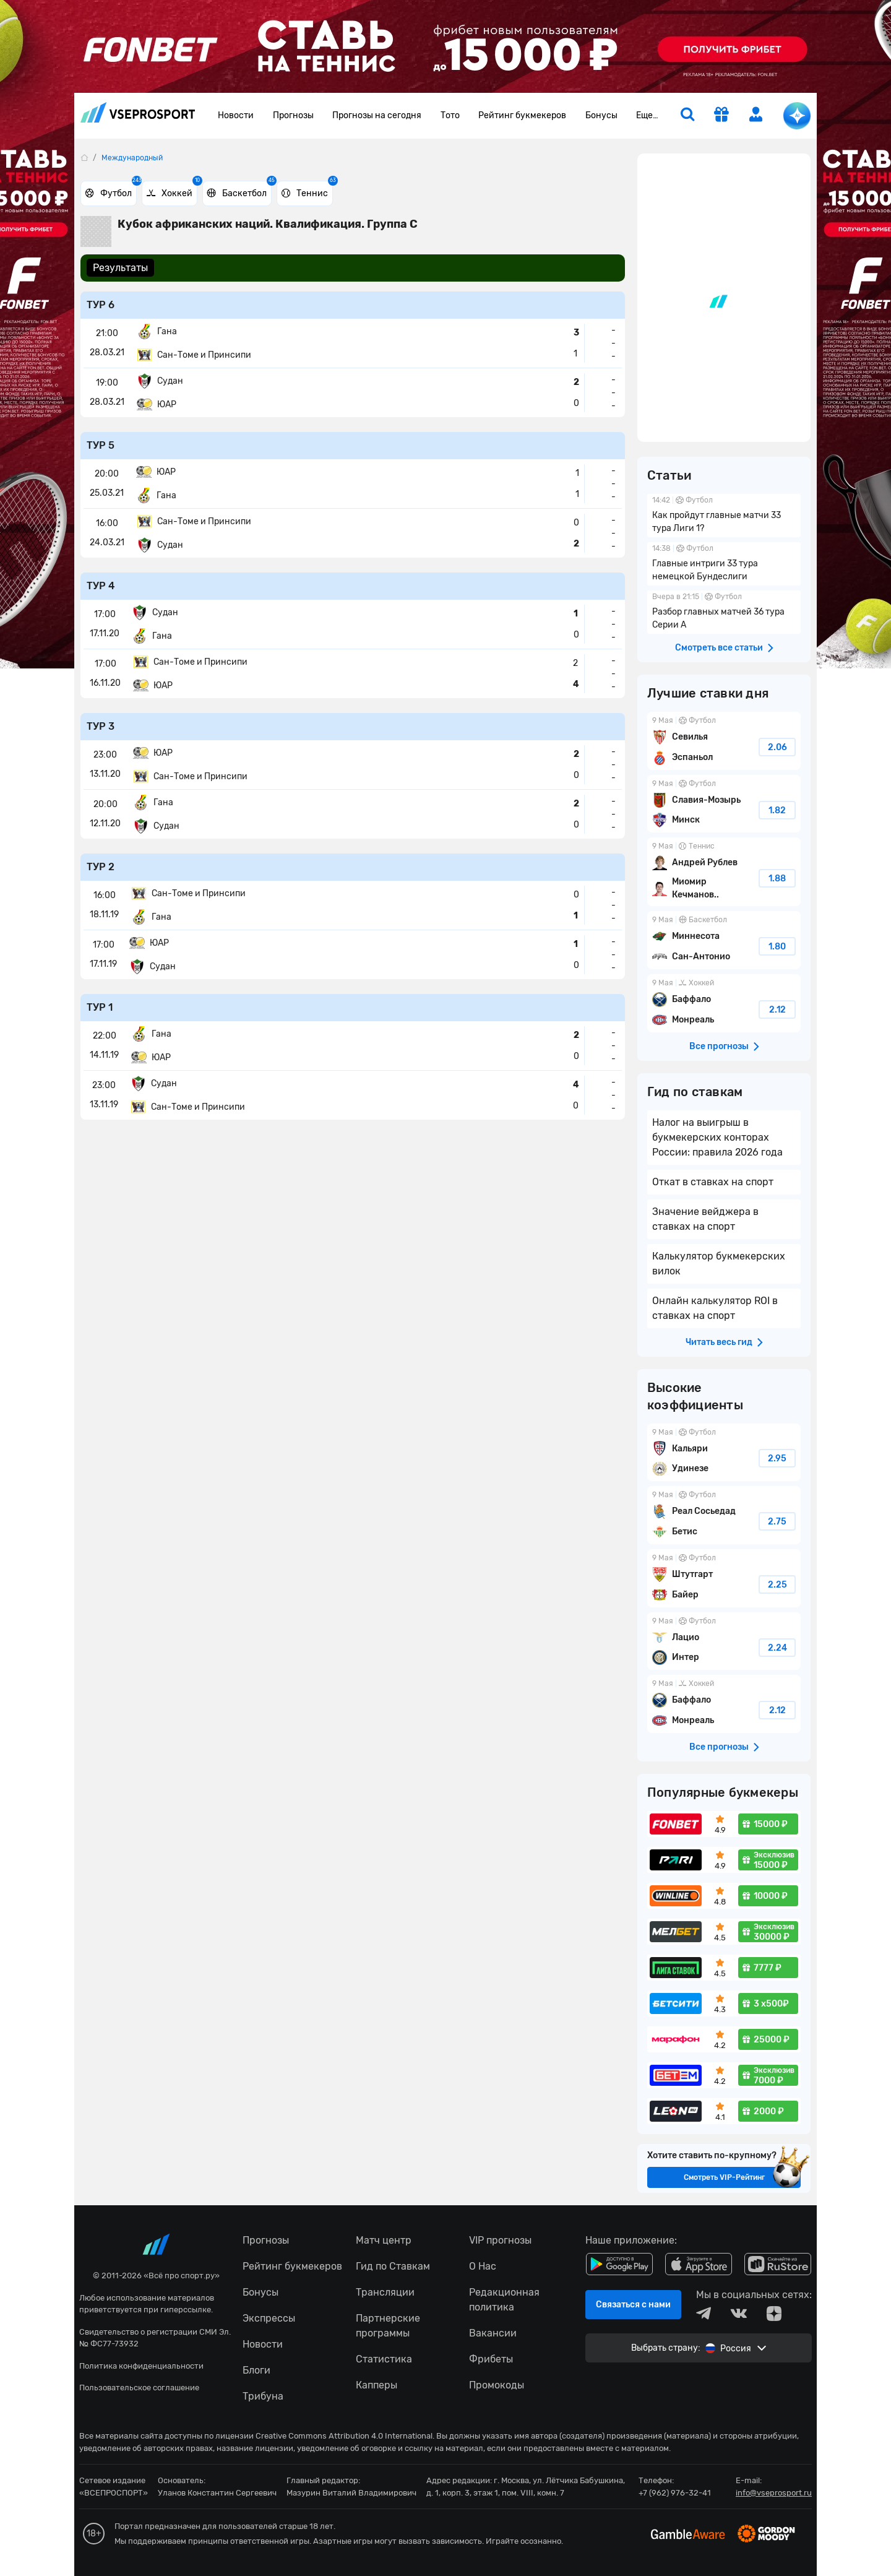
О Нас (482, 2266)
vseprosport (138, 112)
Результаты (120, 268)
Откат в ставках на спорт (712, 1182)
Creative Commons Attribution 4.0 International (344, 2435)
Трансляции (385, 2292)
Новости (236, 115)
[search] (687, 116)
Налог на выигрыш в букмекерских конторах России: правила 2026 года (717, 1137)
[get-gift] (721, 115)
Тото (450, 115)
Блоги (256, 2370)
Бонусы (601, 115)
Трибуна (263, 2396)
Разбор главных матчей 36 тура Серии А (724, 612)
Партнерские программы (388, 2325)
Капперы (376, 2385)
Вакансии (493, 2333)
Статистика (384, 2359)
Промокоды (496, 2385)
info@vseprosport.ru (774, 2492)
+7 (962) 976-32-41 (675, 2492)
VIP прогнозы (500, 2240)
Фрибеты (491, 2359)
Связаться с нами (633, 2304)
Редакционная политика (504, 2299)
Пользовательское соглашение (139, 2387)
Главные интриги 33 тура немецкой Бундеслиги (724, 564)
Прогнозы (293, 115)
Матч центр (383, 2240)
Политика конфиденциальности (141, 2366)
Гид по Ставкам (393, 2266)
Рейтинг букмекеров (522, 115)
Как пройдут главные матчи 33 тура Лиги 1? (724, 515)
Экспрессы (269, 2318)
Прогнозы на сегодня (376, 115)
